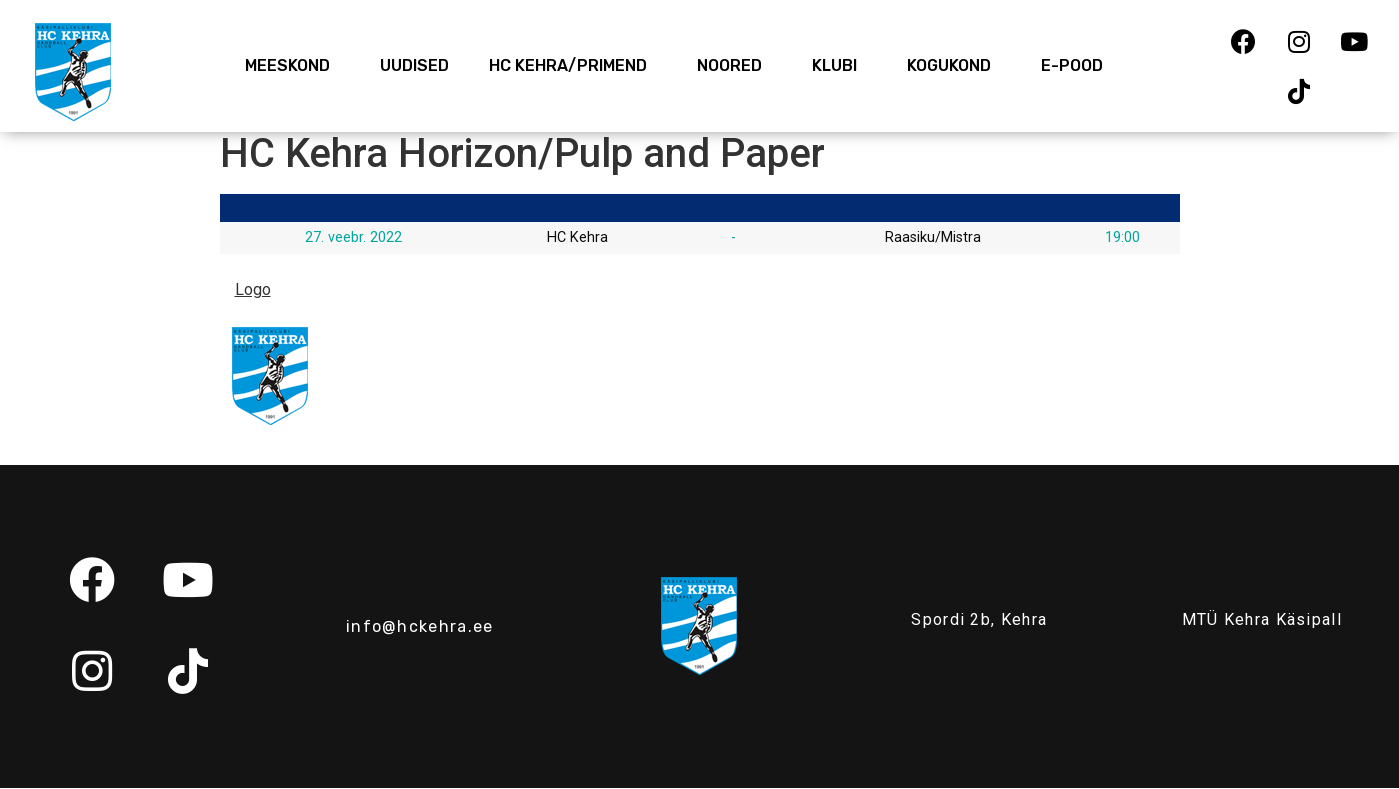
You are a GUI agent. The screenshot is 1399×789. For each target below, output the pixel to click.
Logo (253, 289)
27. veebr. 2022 (353, 237)
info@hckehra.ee (420, 626)
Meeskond (292, 66)
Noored (734, 66)
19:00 (1122, 237)
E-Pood (1072, 65)
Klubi (839, 66)
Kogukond (954, 66)
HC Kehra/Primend (573, 66)
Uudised (414, 65)
